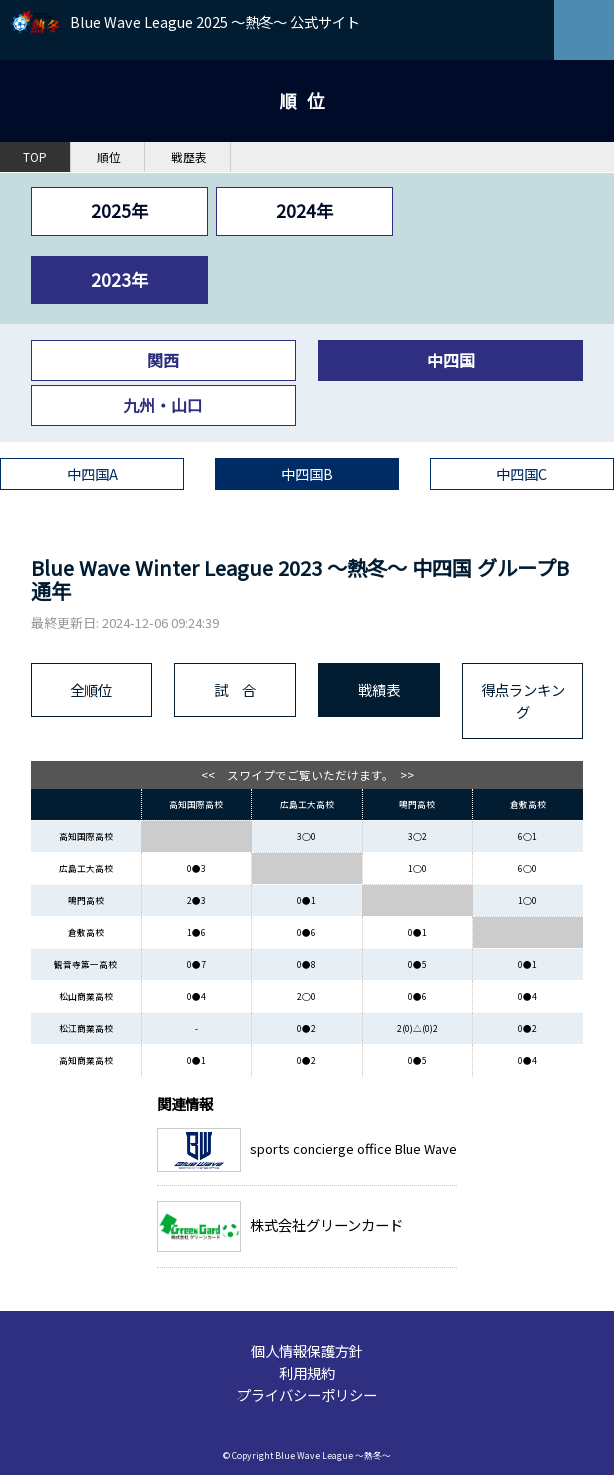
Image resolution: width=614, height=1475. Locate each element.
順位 (109, 157)
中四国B (307, 473)
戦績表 (379, 689)
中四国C (521, 473)
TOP (35, 157)
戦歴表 (189, 157)
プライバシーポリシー (307, 1394)
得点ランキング (523, 700)
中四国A (92, 473)
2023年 (119, 279)
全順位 (91, 689)
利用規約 (307, 1372)
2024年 (304, 210)
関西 (163, 360)
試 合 (235, 689)
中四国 (451, 360)
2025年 (119, 210)
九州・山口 (163, 405)
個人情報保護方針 (307, 1350)
